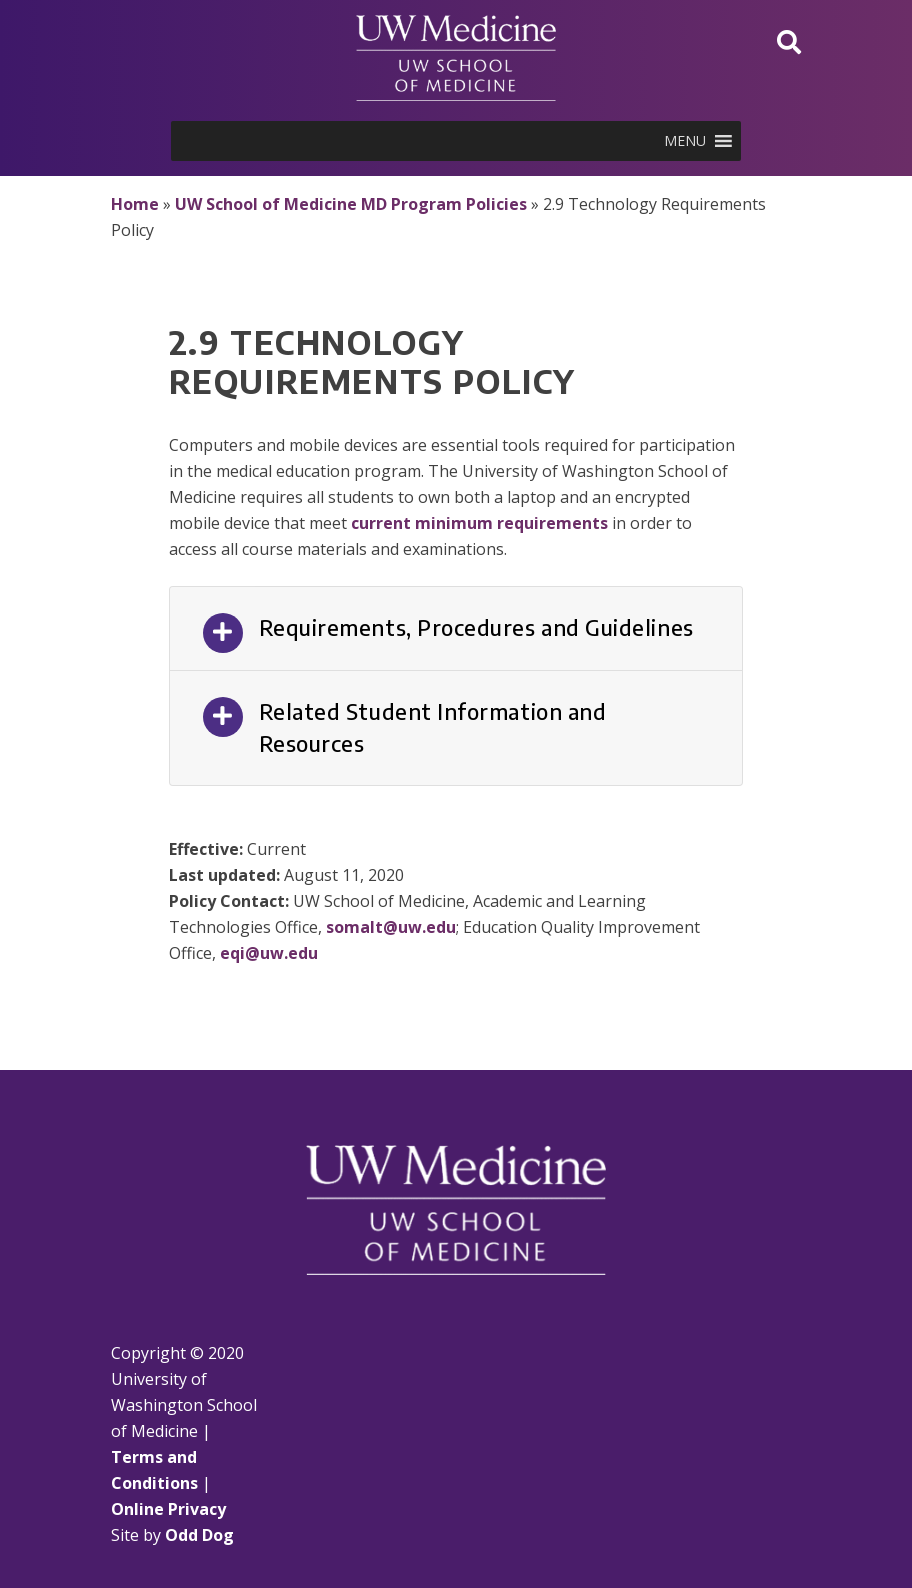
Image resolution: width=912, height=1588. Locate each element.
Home (135, 204)
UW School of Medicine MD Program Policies (351, 204)
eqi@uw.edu (269, 953)
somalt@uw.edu (391, 927)
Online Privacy (168, 1509)
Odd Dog (199, 1535)
